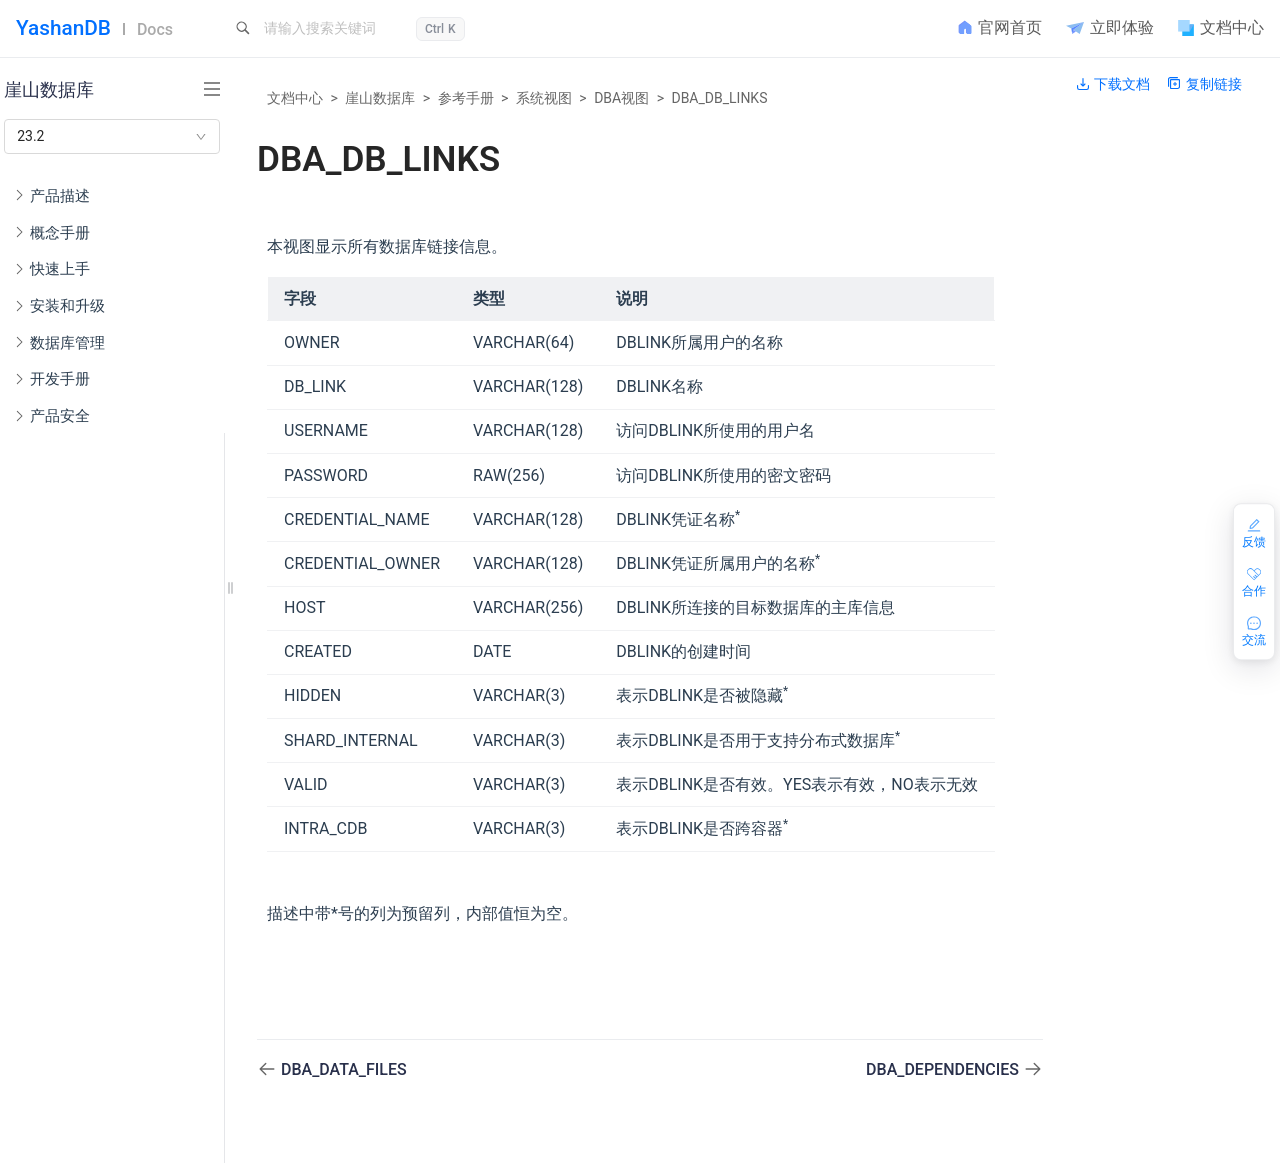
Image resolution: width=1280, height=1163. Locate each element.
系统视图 (544, 98)
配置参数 (82, 672)
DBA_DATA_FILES (344, 1069)
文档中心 (295, 98)
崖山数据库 (380, 98)
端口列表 (82, 639)
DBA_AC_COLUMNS (141, 1026)
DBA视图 (621, 98)
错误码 (74, 736)
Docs (155, 29)
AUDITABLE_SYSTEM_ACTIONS (141, 897)
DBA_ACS (116, 994)
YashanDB (63, 28)
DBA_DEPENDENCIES (944, 1069)
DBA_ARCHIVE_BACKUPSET (141, 1090)
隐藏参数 (82, 704)
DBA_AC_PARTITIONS (141, 1058)
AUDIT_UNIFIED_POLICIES (141, 961)
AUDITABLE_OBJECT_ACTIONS (141, 865)
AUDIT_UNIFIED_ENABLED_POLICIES (141, 929)
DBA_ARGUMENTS (141, 1122)
